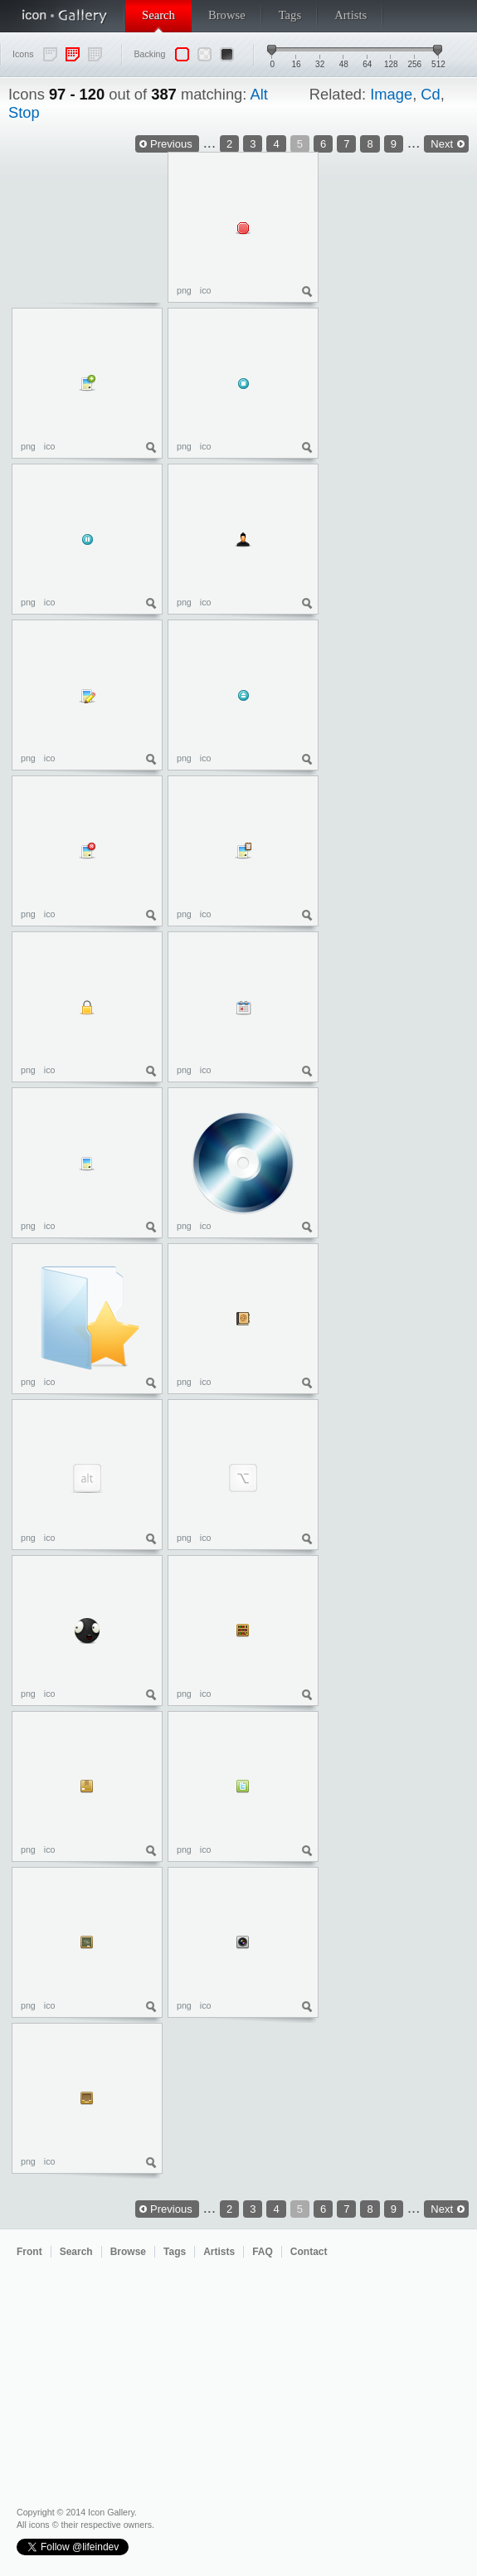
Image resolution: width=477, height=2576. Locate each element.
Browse (227, 15)
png (184, 290)
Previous (171, 144)
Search (158, 15)
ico (206, 290)
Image (391, 94)
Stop (24, 112)
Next (442, 2209)
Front (29, 2252)
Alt (258, 94)
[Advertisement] (402, 368)
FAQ (262, 2252)
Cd (430, 94)
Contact (309, 2252)
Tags (290, 15)
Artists (350, 15)
